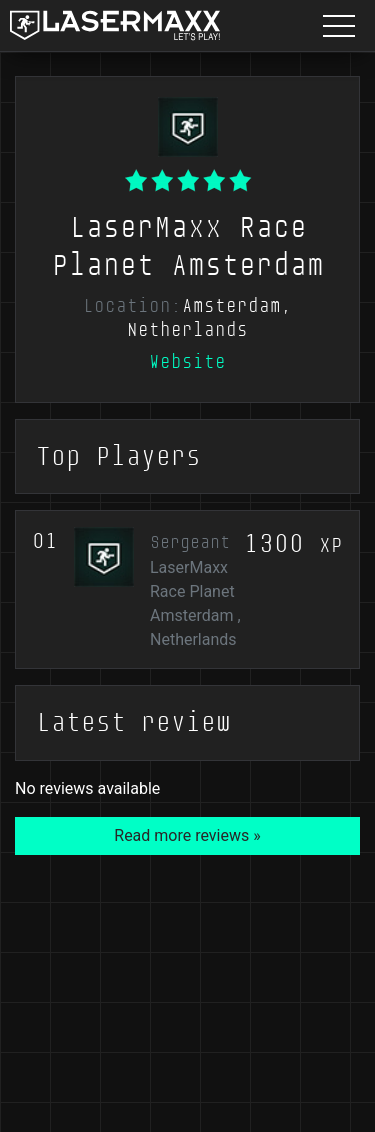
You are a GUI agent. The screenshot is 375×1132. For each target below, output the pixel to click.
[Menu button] (339, 25)
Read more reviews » (187, 835)
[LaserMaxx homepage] (115, 25)
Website (187, 362)
